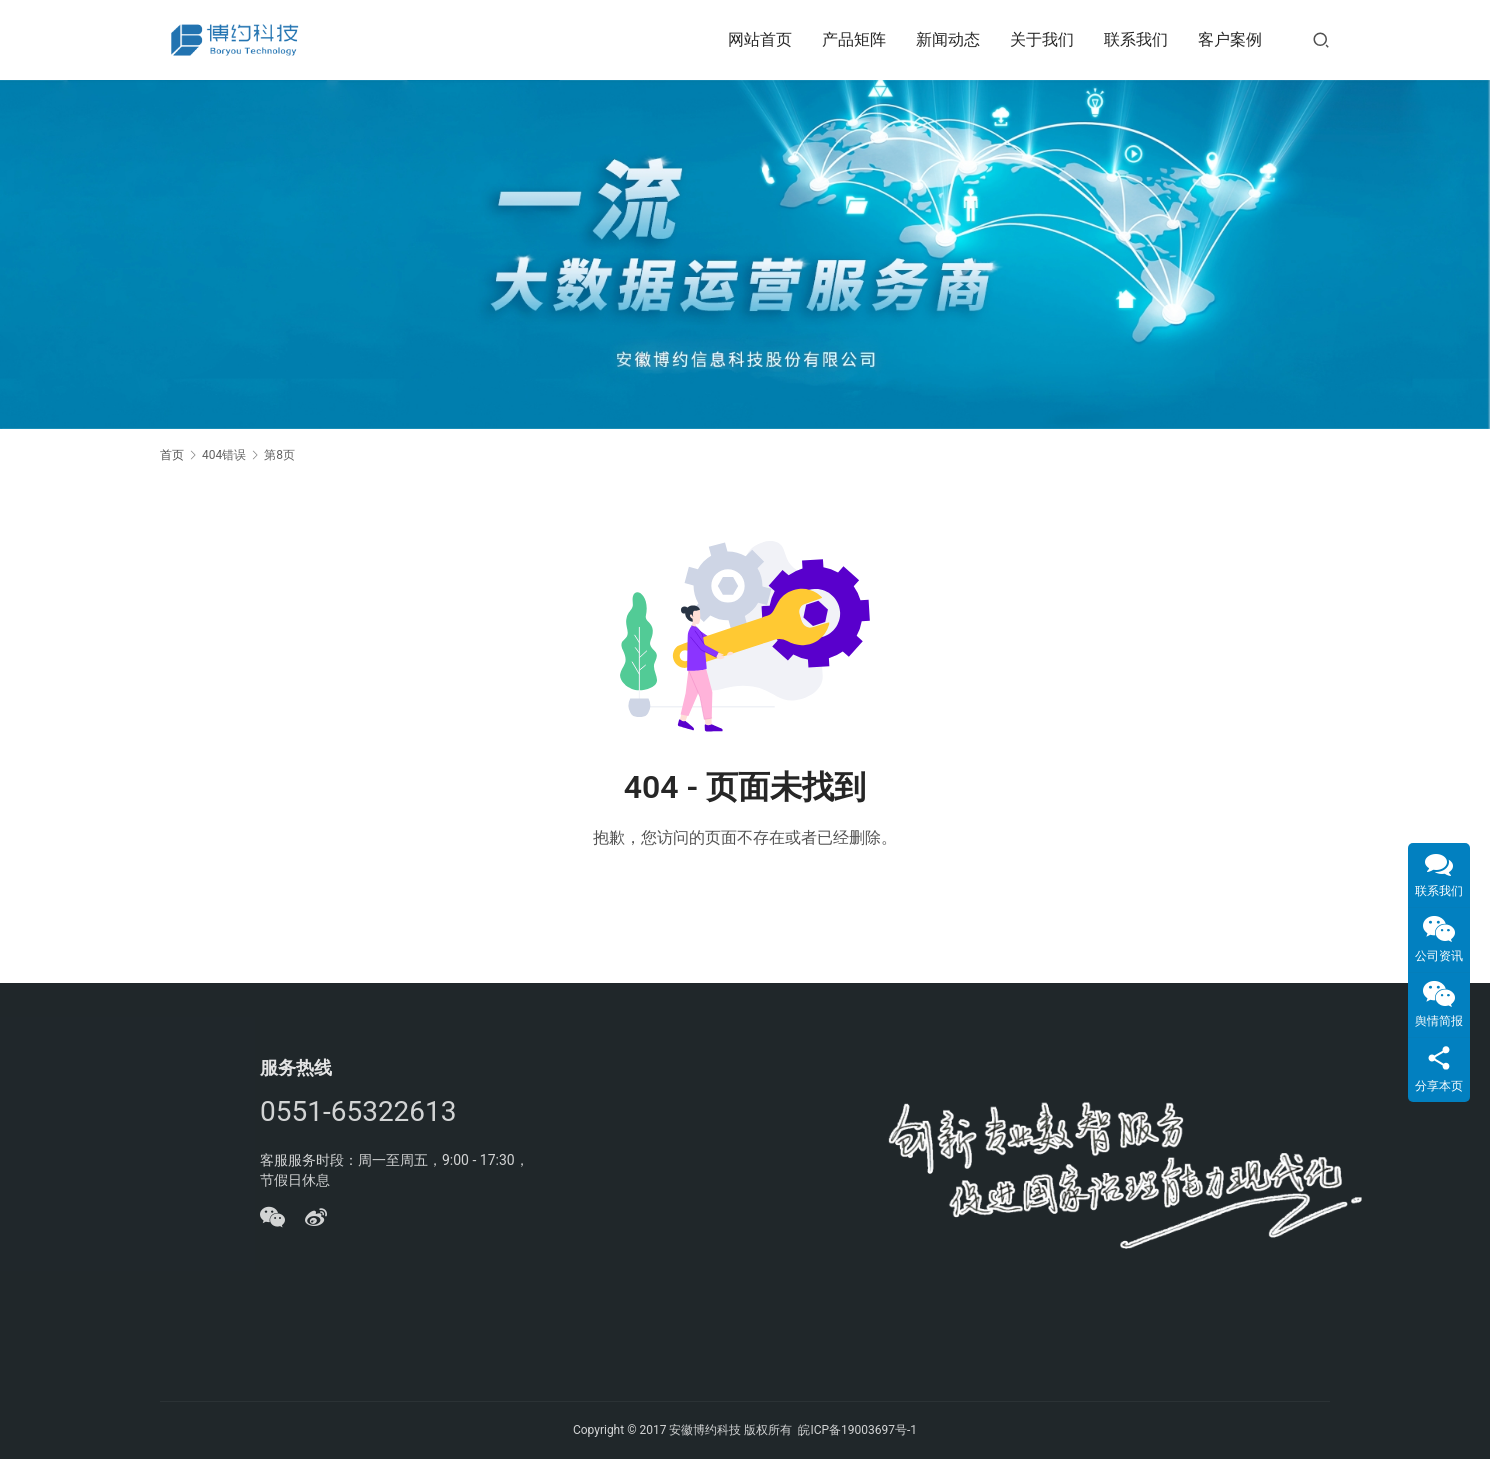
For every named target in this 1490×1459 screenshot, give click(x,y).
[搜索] (1321, 39)
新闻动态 (948, 39)
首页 (172, 455)
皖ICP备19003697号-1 (857, 1430)
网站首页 (760, 39)
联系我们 (1136, 39)
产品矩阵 (854, 39)
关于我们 (1042, 39)
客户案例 (1230, 39)
